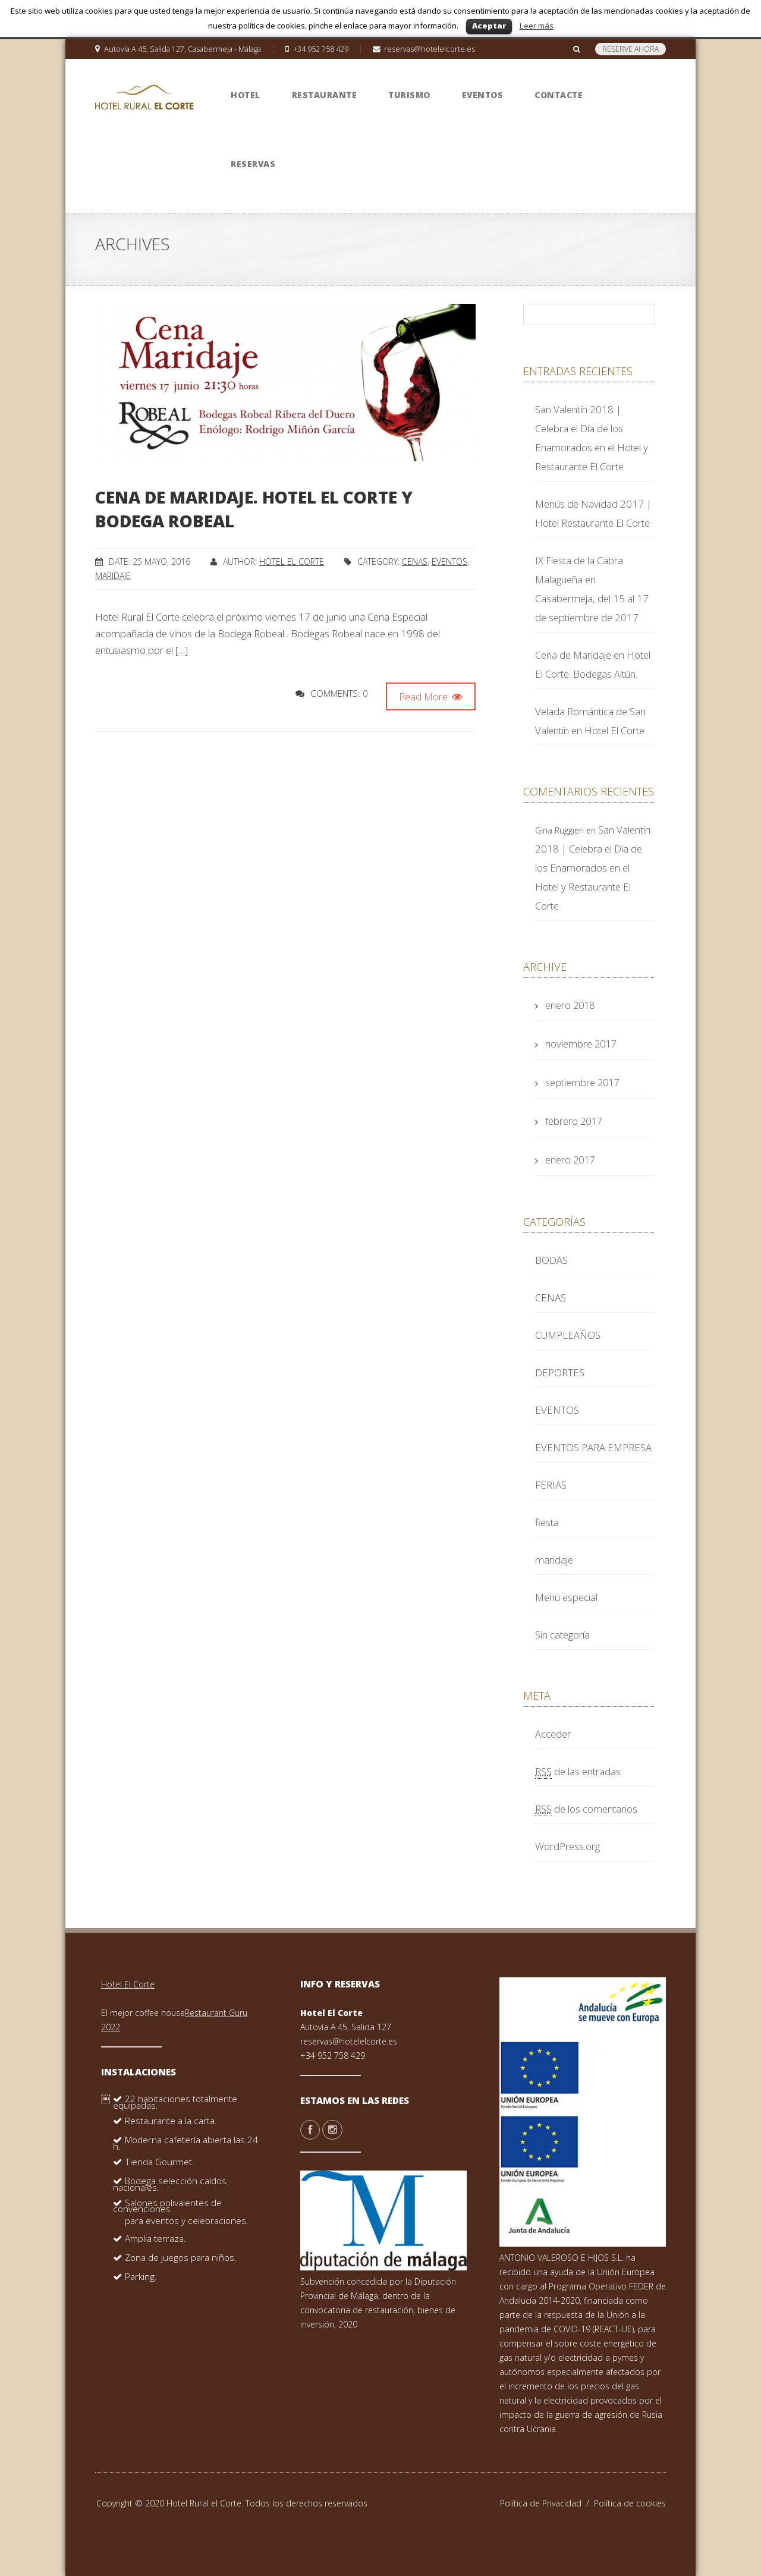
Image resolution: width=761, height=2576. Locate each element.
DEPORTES (559, 1372)
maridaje (113, 575)
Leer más (537, 25)
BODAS (551, 1260)
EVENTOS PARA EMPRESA (593, 1447)
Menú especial (566, 1597)
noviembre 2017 (580, 1043)
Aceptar (489, 25)
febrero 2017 (573, 1121)
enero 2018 (570, 1005)
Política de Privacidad (547, 2503)
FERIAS (551, 1485)
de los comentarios (586, 1809)
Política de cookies (630, 2503)
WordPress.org (567, 1846)
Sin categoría (562, 1634)
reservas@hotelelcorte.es (348, 2041)
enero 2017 (570, 1159)
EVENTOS (449, 561)
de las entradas (578, 1771)
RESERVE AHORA (630, 49)
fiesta (547, 1522)
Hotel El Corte (291, 561)
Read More (431, 696)
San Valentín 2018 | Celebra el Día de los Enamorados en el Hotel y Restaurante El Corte (592, 868)
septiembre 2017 (582, 1082)
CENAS (414, 561)
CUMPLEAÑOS (567, 1335)
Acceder (553, 1734)
